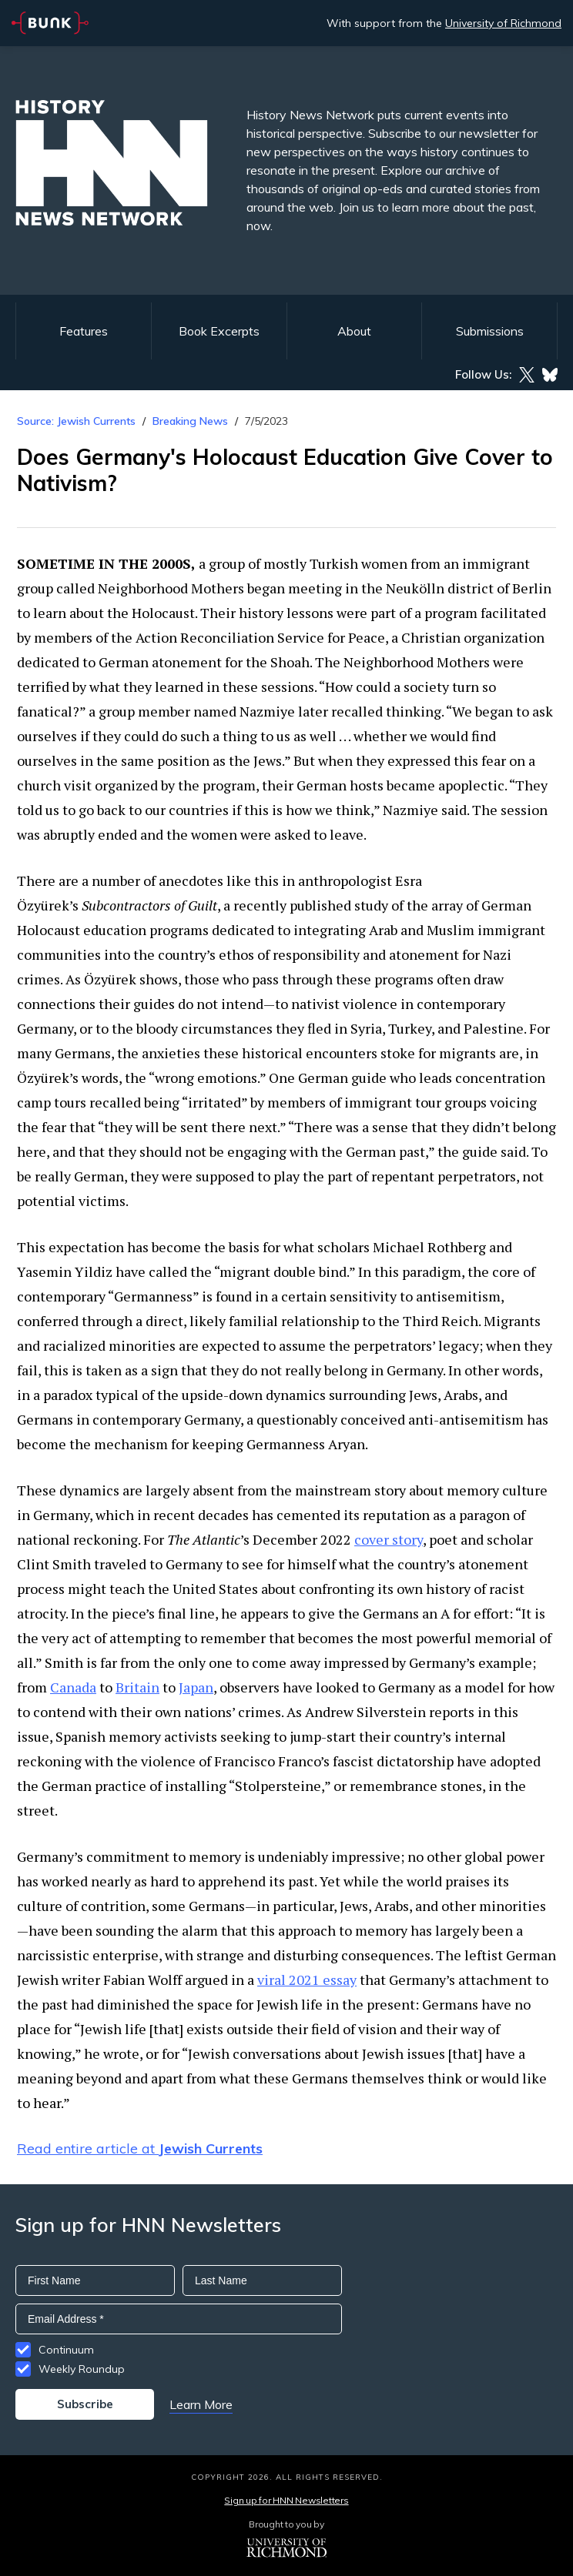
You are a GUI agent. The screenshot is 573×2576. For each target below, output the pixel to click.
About (354, 331)
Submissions (490, 331)
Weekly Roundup (82, 2369)
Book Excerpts (219, 331)
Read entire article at (140, 2148)
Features (83, 331)
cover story (388, 1539)
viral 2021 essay (307, 1979)
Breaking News (190, 421)
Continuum (66, 2350)
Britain (137, 1687)
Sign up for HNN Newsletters (286, 2500)
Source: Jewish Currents (76, 421)
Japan (196, 1687)
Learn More (201, 2404)
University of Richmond (503, 23)
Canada (73, 1687)
